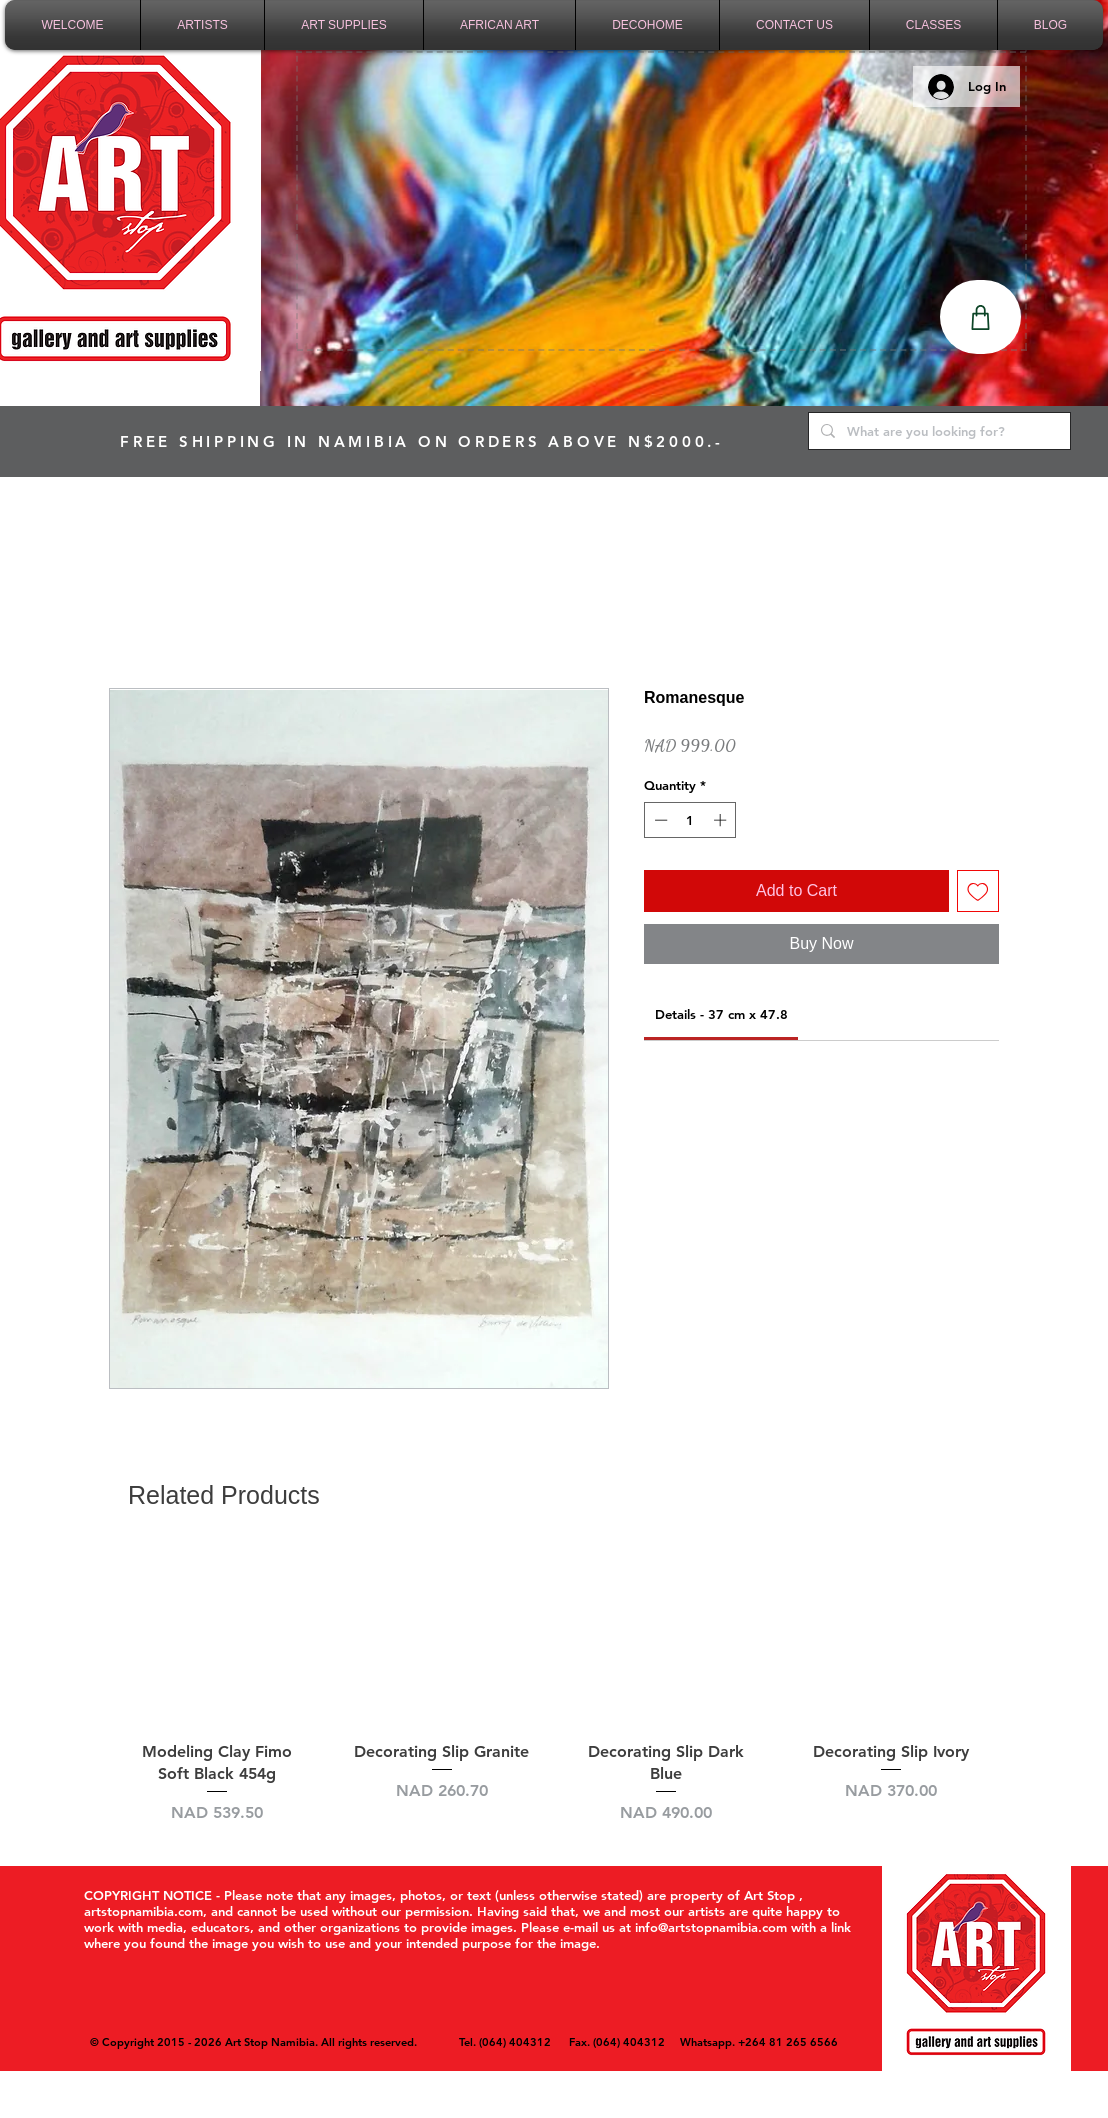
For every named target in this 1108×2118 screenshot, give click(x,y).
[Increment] (722, 820)
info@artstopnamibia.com (711, 1927)
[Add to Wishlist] (978, 891)
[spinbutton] (690, 820)
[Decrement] (659, 820)
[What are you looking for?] (937, 431)
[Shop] (980, 317)
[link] (721, 1014)
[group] (554, 1686)
